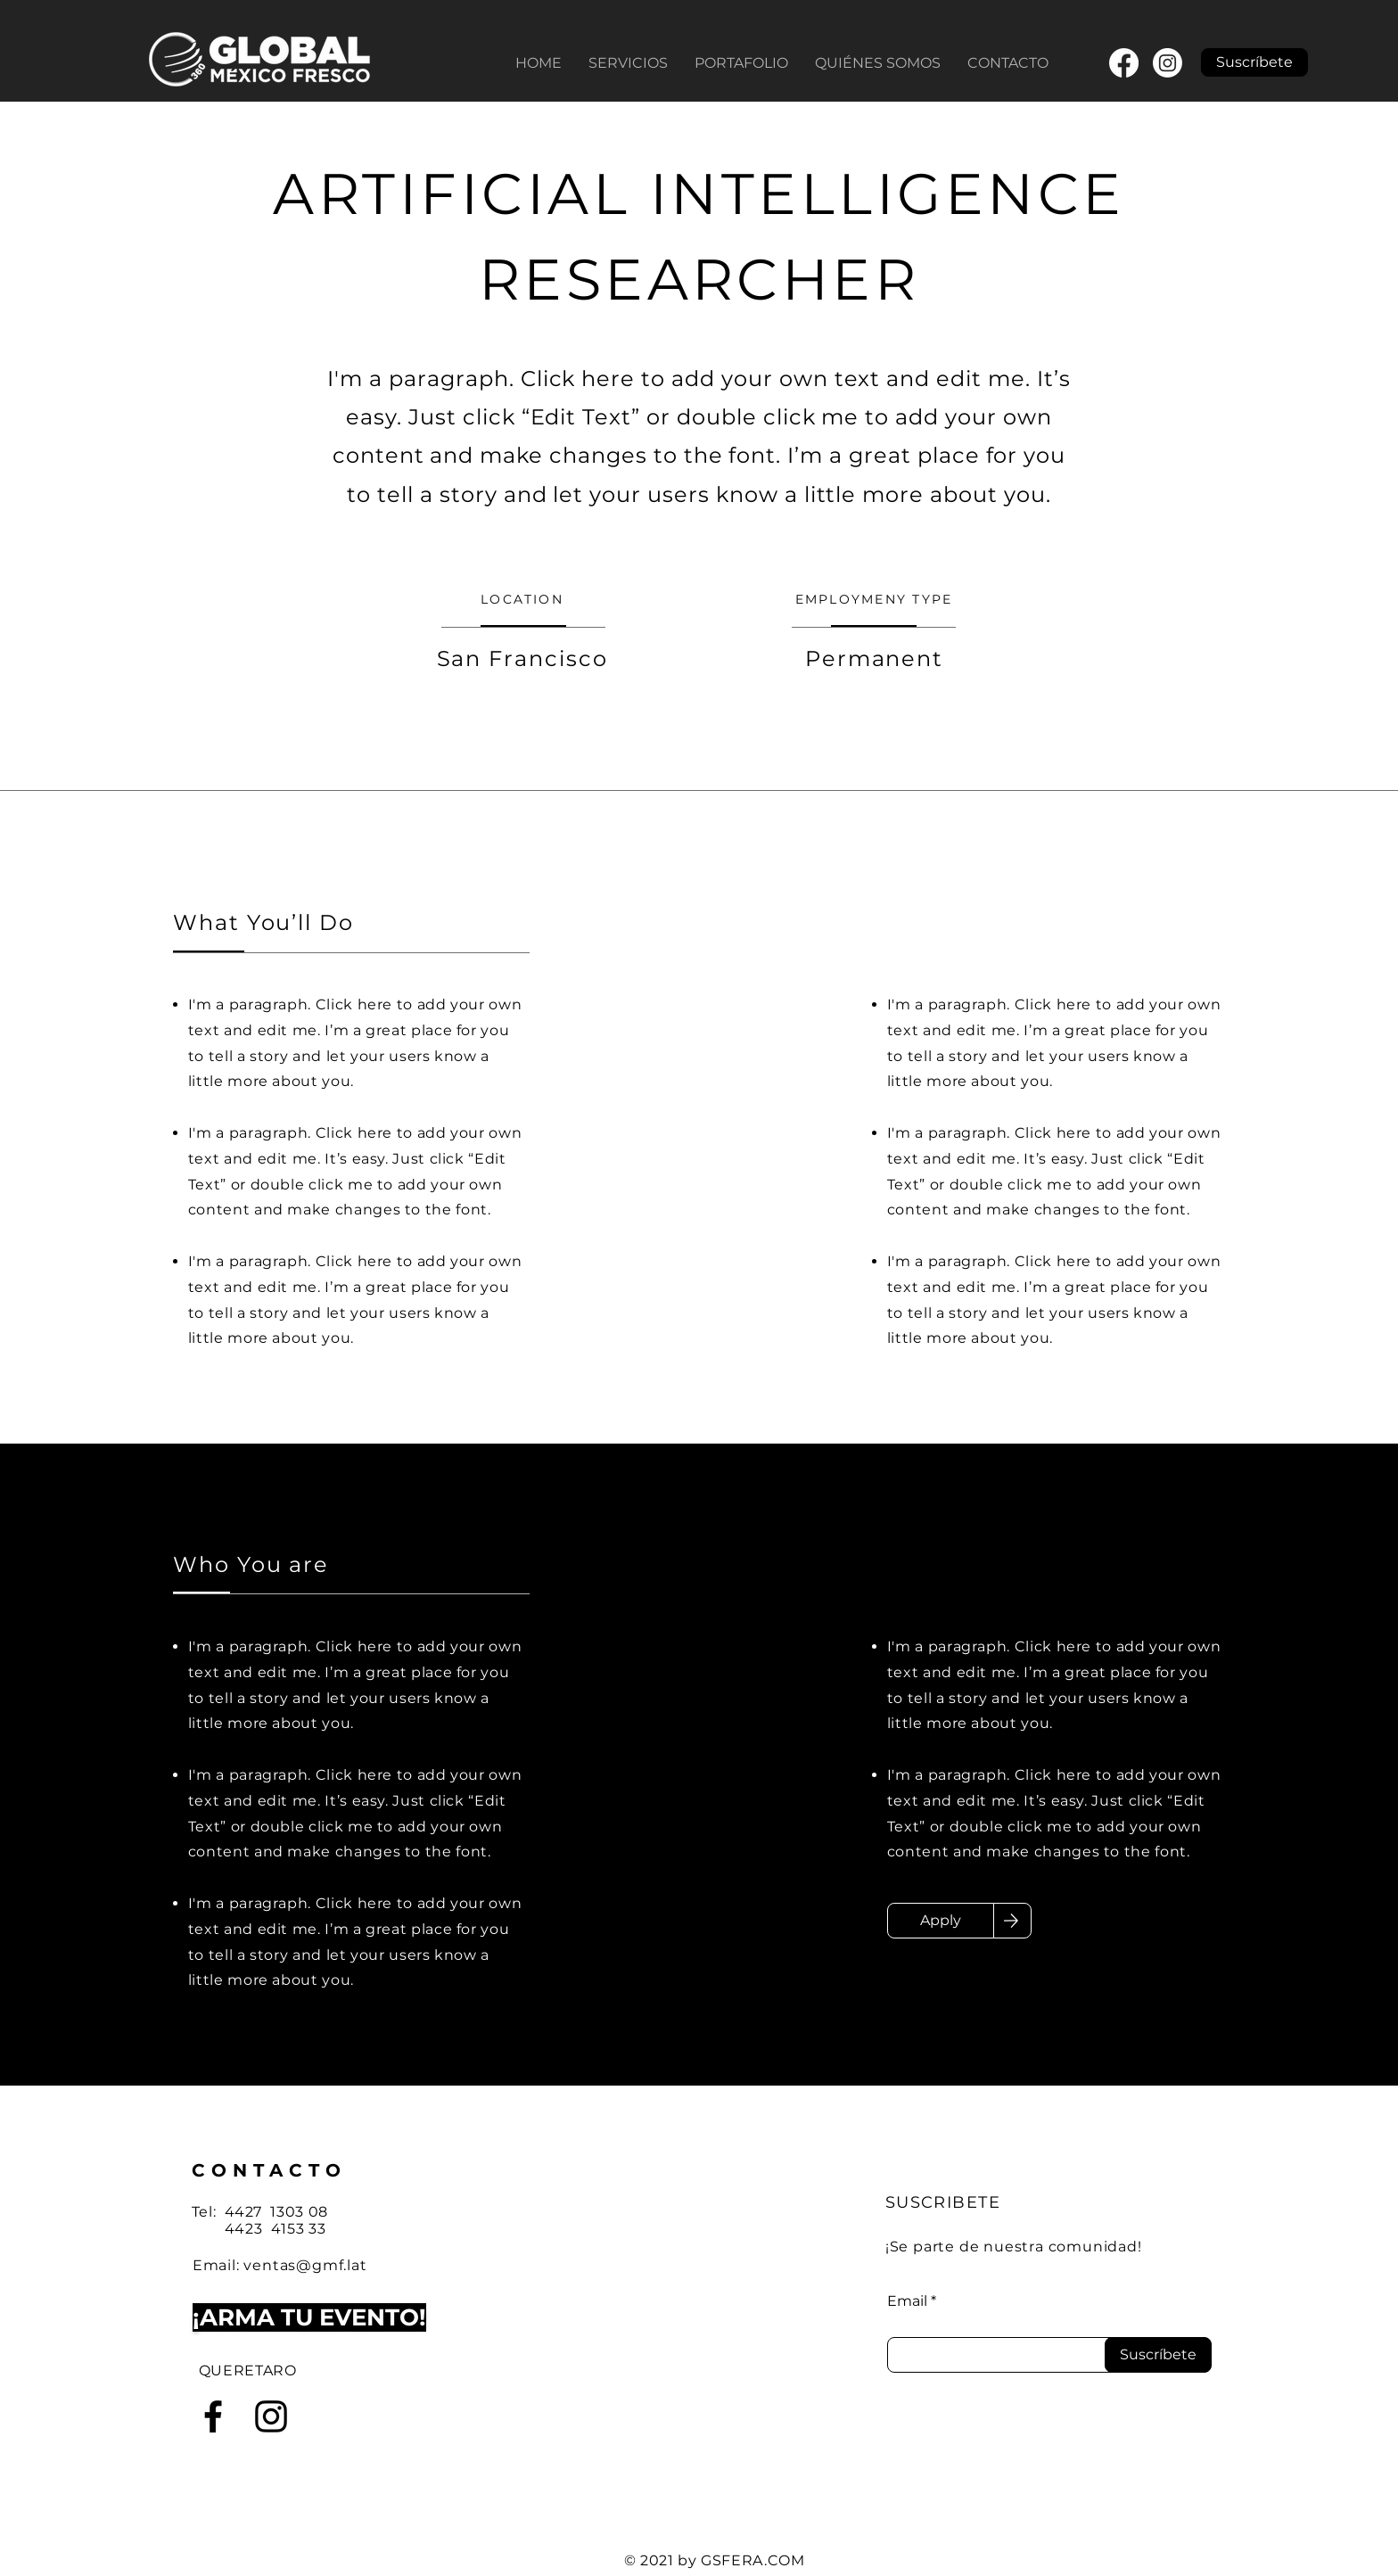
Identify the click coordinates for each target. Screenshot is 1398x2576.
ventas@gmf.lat (304, 2265)
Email (907, 2301)
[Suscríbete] (1158, 2355)
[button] (1254, 62)
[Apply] (940, 1920)
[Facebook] (1124, 63)
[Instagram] (1167, 63)
